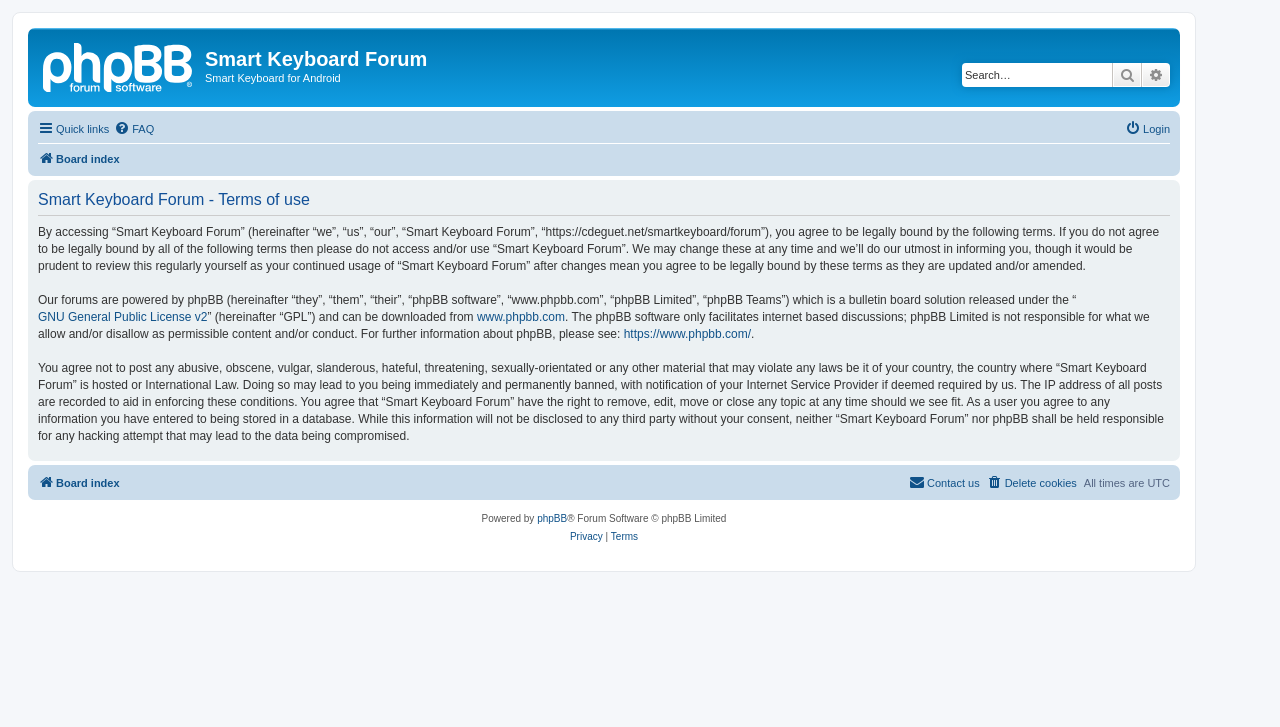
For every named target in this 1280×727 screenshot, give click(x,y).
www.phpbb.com (521, 317)
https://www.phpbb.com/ (687, 334)
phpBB (552, 518)
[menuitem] (134, 129)
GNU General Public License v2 (122, 317)
